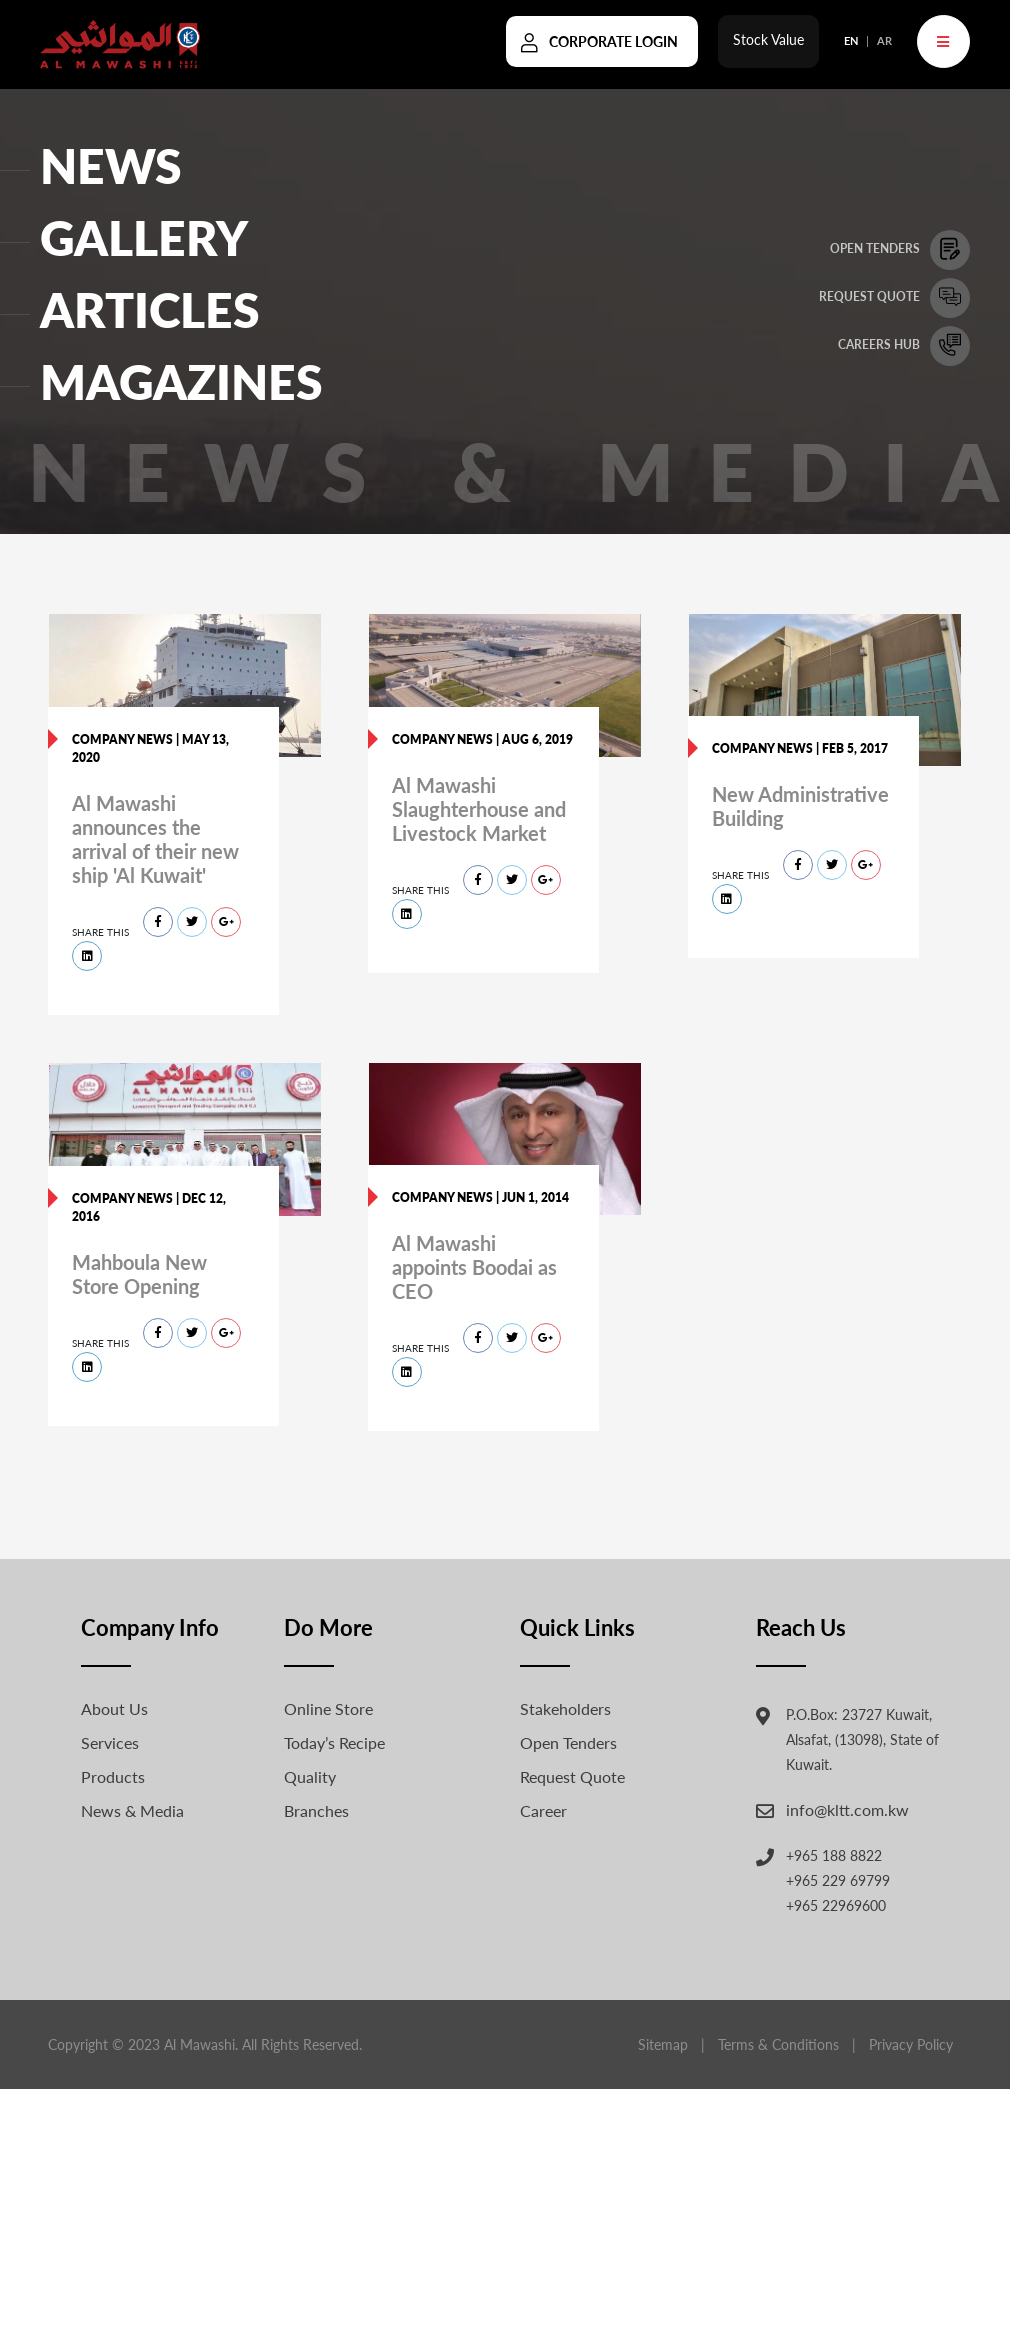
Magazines (181, 381)
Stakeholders (565, 1708)
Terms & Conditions (778, 2044)
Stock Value (768, 46)
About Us (114, 1708)
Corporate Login (613, 48)
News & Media (132, 1810)
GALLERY (144, 237)
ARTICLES (150, 309)
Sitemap (663, 2044)
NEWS (111, 165)
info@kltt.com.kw (847, 1809)
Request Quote (572, 1776)
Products (113, 1776)
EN (851, 47)
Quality (310, 1776)
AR (884, 47)
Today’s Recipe (334, 1742)
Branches (316, 1810)
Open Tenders (568, 1742)
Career (543, 1810)
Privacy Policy (911, 2044)
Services (110, 1742)
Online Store (328, 1708)
